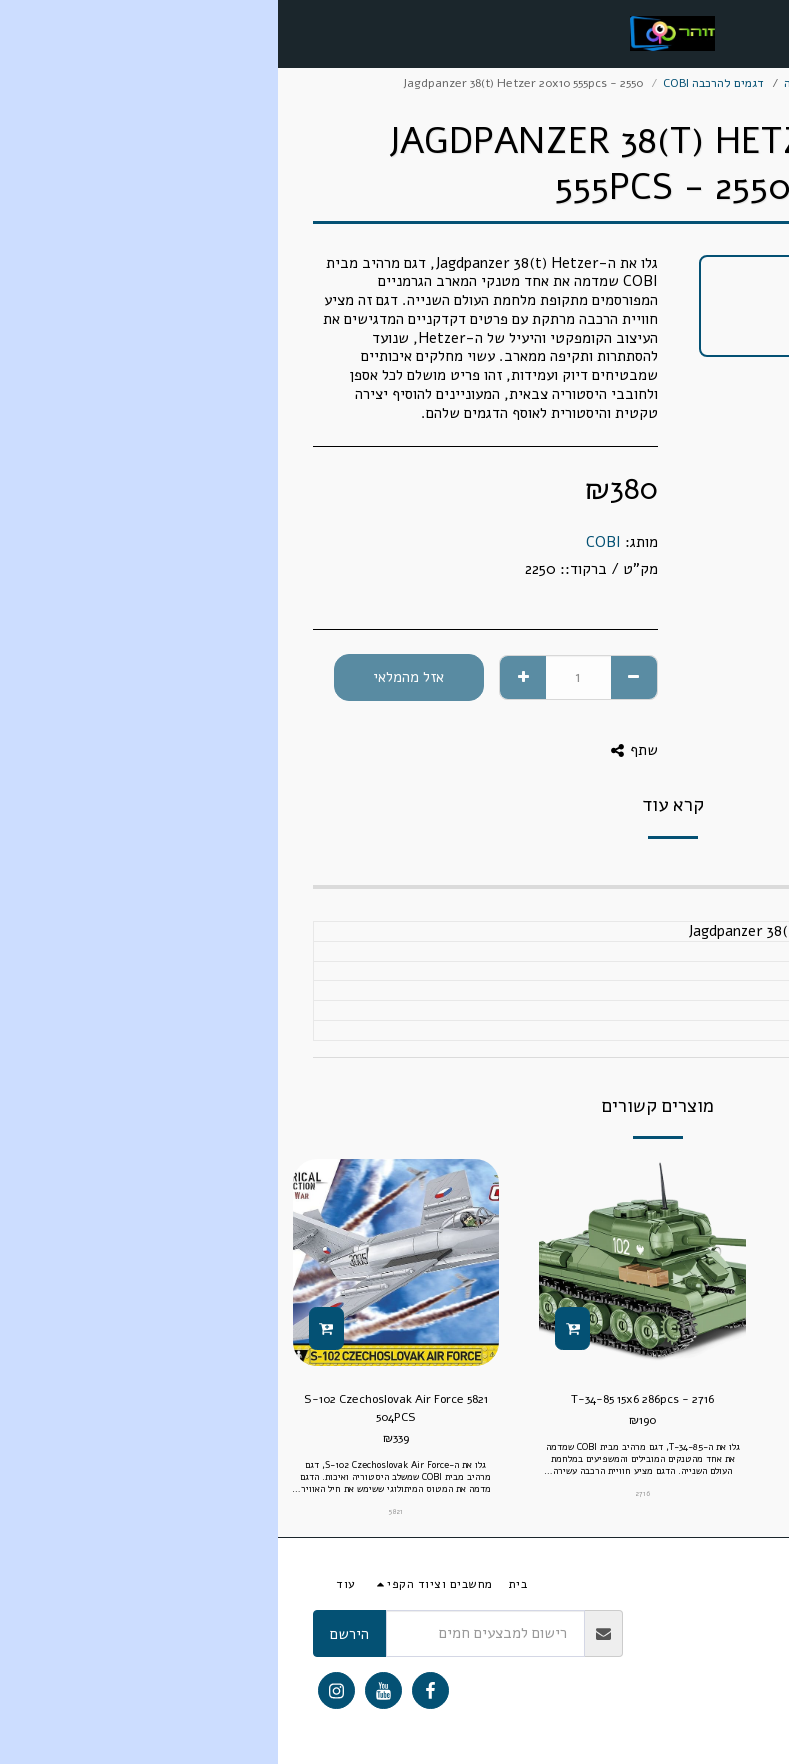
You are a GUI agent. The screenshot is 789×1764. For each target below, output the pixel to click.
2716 (365, 1494)
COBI (325, 542)
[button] (767, 32)
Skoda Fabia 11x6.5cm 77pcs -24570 (611, 1399)
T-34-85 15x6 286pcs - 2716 (364, 1399)
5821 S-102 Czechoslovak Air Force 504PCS (118, 1408)
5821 (118, 1512)
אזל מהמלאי (130, 677)
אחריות (653, 1634)
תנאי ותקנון (726, 1634)
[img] (611, 1262)
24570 (611, 1446)
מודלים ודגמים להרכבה (563, 83)
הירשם (71, 1634)
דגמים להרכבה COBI (435, 83)
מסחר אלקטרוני (679, 83)
